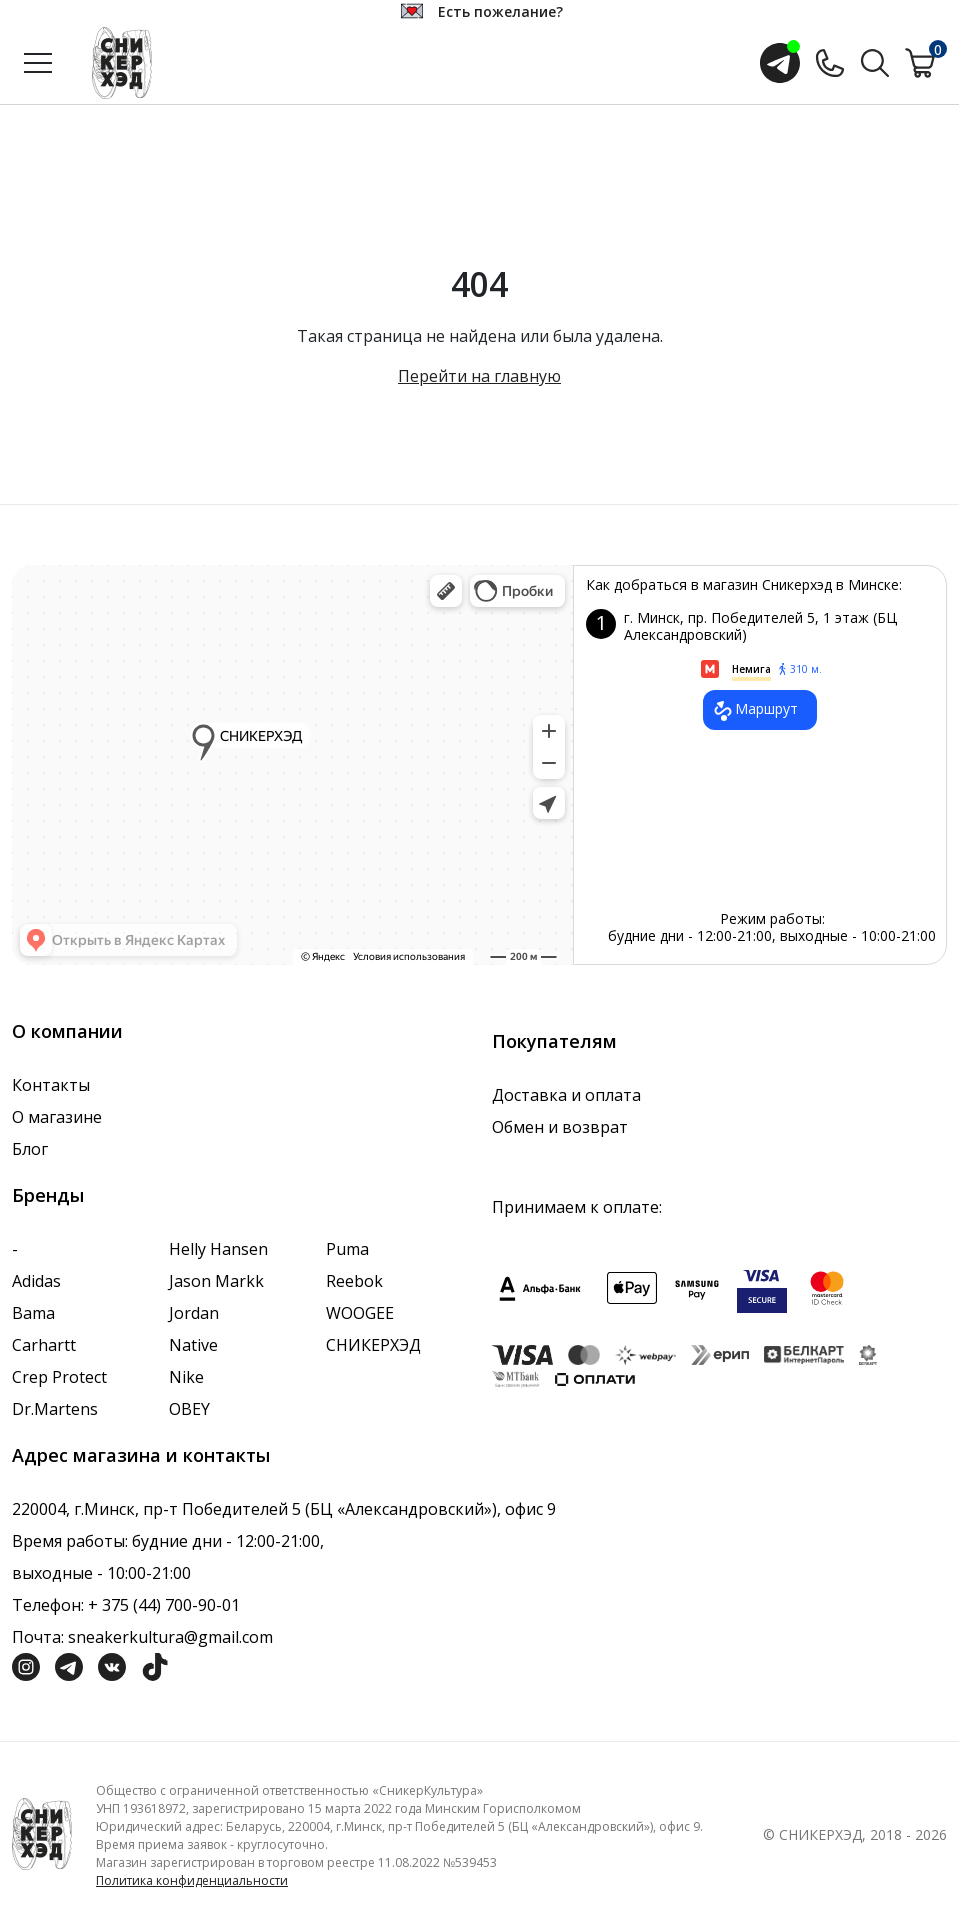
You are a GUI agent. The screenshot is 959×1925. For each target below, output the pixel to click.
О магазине (57, 1117)
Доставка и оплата (566, 1095)
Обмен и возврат (560, 1127)
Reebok (354, 1281)
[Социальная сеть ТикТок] (155, 1666)
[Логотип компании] (42, 1832)
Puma (347, 1249)
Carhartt (44, 1345)
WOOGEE (360, 1313)
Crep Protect (59, 1377)
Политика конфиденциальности (192, 1880)
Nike (186, 1377)
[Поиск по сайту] (875, 61)
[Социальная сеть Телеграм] (69, 1666)
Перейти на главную (479, 376)
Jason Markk (216, 1281)
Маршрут (754, 711)
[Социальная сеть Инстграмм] (26, 1666)
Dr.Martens (55, 1409)
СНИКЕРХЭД (373, 1345)
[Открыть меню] (38, 63)
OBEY (189, 1409)
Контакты (51, 1085)
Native (193, 1345)
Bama (33, 1313)
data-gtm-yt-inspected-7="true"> (292, 765)
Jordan (194, 1313)
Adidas (36, 1281)
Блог (30, 1149)
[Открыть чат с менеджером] (780, 63)
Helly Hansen (218, 1249)
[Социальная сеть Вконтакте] (112, 1666)
